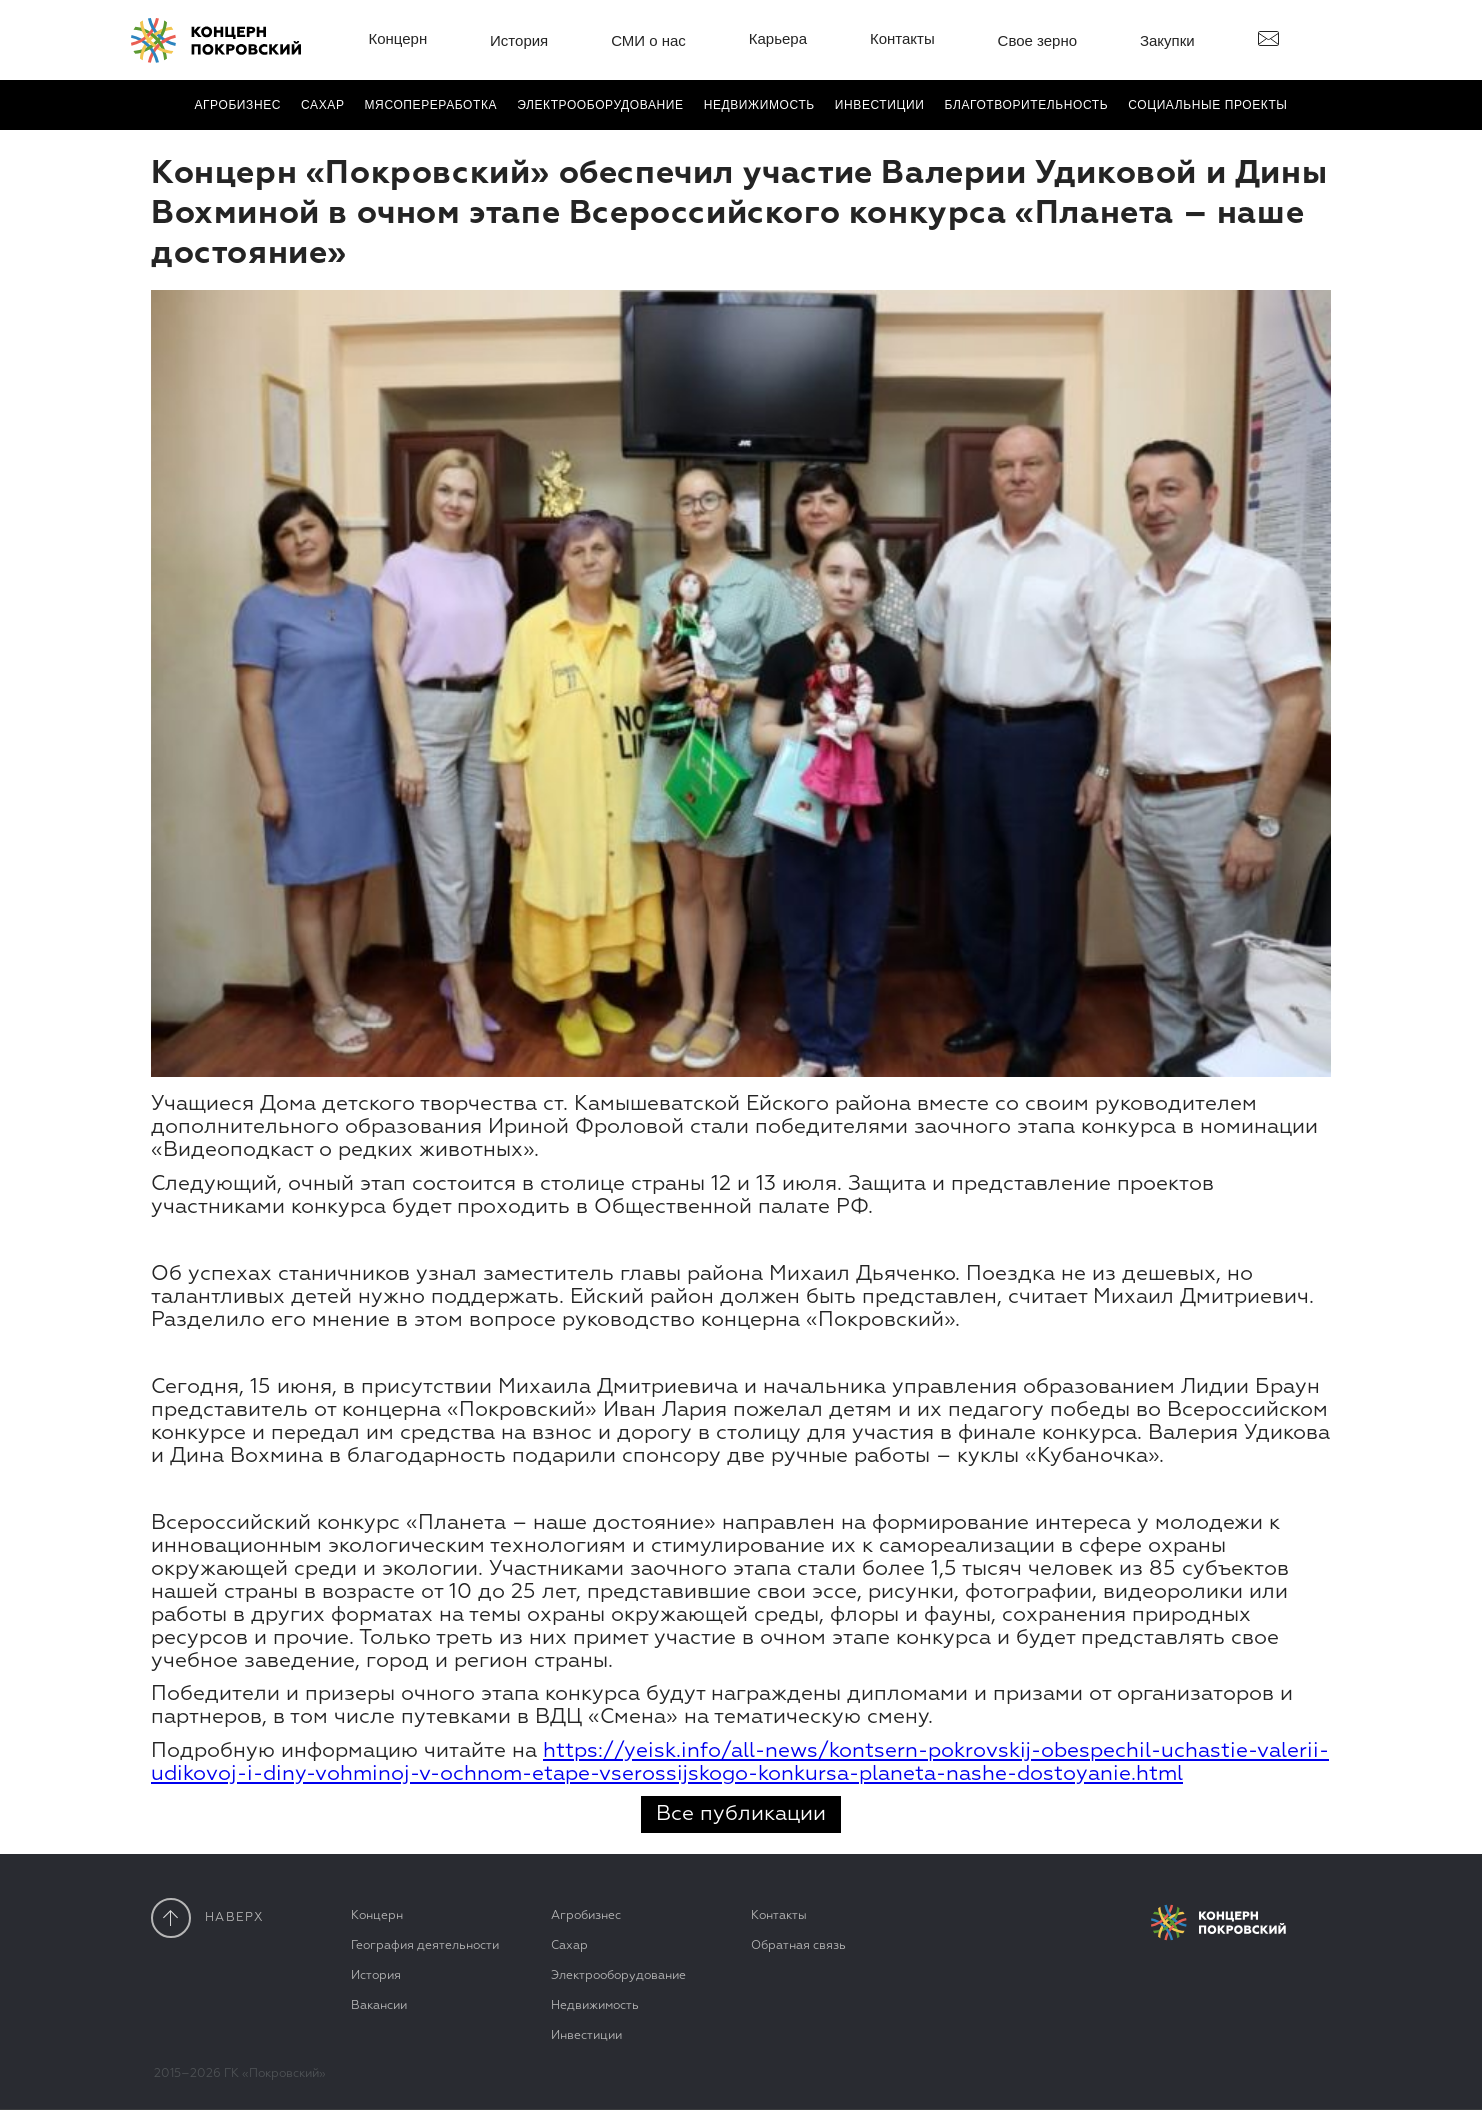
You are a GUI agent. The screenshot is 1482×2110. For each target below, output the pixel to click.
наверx (207, 1918)
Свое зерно (1038, 40)
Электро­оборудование (600, 105)
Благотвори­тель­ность (1026, 105)
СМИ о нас (648, 40)
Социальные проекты (1207, 105)
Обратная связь (798, 1946)
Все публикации (741, 1814)
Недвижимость (759, 105)
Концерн (397, 38)
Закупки (1167, 40)
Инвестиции (880, 105)
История (519, 40)
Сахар (322, 105)
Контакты (902, 38)
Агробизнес (237, 105)
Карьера (778, 38)
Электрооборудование (618, 1976)
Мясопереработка (431, 105)
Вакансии (379, 2006)
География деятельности (425, 1946)
